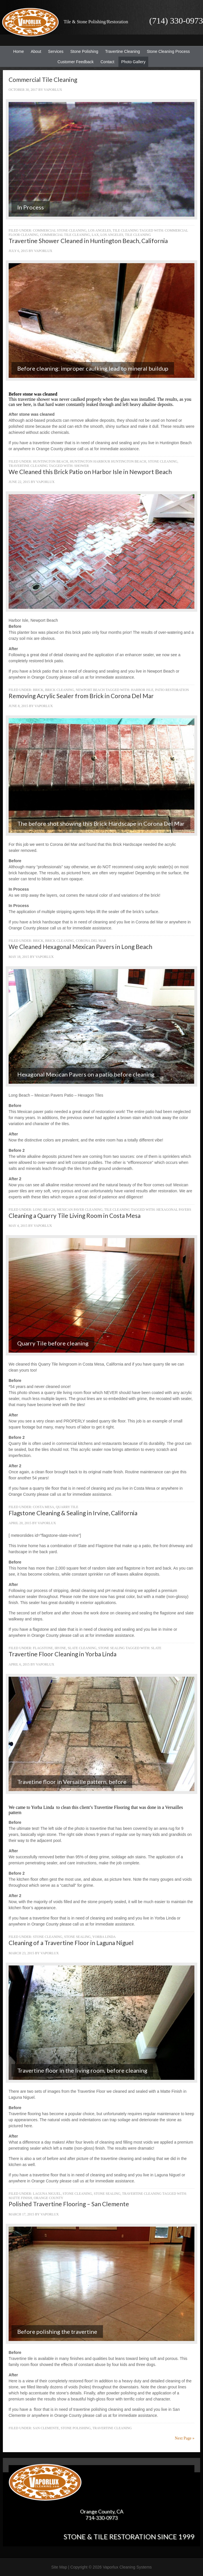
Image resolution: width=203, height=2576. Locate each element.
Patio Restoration (172, 690)
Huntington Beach (50, 461)
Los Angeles (99, 230)
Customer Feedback (74, 61)
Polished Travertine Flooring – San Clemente (69, 2203)
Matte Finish (20, 2198)
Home (18, 51)
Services (54, 51)
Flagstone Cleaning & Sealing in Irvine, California (73, 1512)
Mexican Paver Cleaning (80, 1210)
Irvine (60, 1648)
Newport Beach (90, 690)
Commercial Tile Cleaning (43, 79)
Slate (156, 1648)
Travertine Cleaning (121, 51)
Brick (38, 690)
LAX (95, 235)
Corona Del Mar (91, 941)
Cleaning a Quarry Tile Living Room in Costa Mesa (74, 1215)
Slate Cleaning (82, 1648)
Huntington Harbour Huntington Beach (108, 461)
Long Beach (44, 1210)
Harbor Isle (142, 690)
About (34, 51)
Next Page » (184, 2438)
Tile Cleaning (125, 230)
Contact (107, 61)
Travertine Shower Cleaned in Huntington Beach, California (88, 240)
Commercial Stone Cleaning (60, 230)
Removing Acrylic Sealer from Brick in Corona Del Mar (81, 695)
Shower (81, 466)
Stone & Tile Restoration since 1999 (129, 2536)
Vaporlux (53, 90)
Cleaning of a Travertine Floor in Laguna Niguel (71, 1942)
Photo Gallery (133, 61)
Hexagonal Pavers (173, 1210)
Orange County (48, 2198)
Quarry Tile (67, 1507)
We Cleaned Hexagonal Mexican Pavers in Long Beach (80, 946)
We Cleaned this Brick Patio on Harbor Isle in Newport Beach (90, 471)
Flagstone (43, 1648)
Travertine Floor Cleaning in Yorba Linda (62, 1653)
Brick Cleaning (59, 690)
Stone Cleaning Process (167, 51)
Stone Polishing (84, 51)
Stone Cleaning (162, 461)
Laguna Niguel (47, 2194)
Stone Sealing (111, 1648)
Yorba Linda (104, 1937)
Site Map (59, 2567)
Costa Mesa (43, 1507)
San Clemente (46, 2428)
